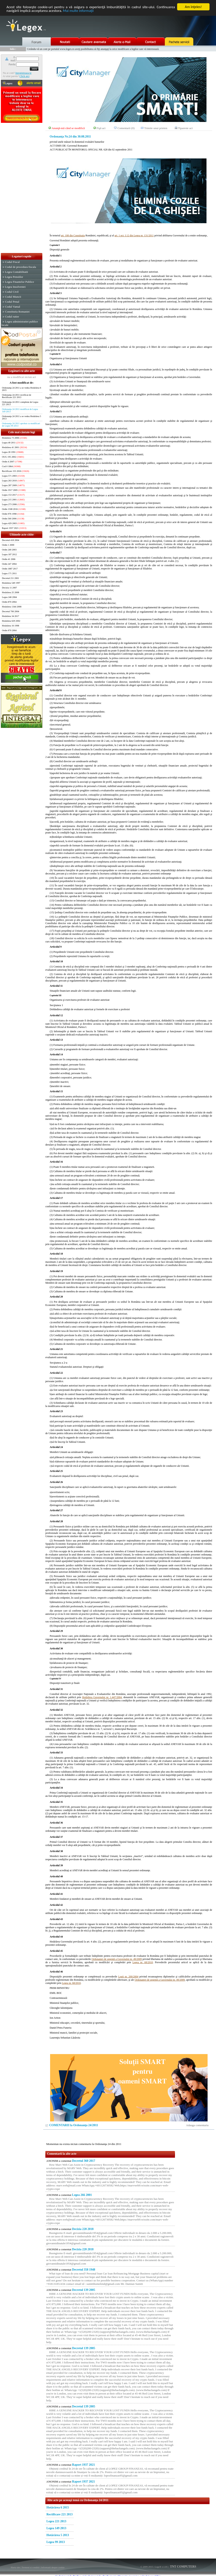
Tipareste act (185, 128)
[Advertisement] (21, 188)
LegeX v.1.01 (161, 2566)
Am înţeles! (193, 7)
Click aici (24, 76)
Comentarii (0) (126, 128)
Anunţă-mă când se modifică (68, 128)
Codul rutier (12, 316)
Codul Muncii (13, 296)
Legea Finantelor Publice (19, 281)
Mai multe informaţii (78, 10)
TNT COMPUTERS (182, 2566)
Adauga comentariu (197, 2125)
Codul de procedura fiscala (20, 267)
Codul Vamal (12, 306)
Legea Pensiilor (14, 276)
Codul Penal (12, 301)
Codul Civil (12, 291)
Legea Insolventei (15, 286)
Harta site (15, 2567)
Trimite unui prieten (155, 128)
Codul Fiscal (12, 262)
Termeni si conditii (31, 2567)
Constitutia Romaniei (17, 311)
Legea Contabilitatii (16, 271)
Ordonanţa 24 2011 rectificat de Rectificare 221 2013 (16, 396)
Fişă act (101, 128)
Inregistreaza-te (23, 72)
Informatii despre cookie (53, 2567)
